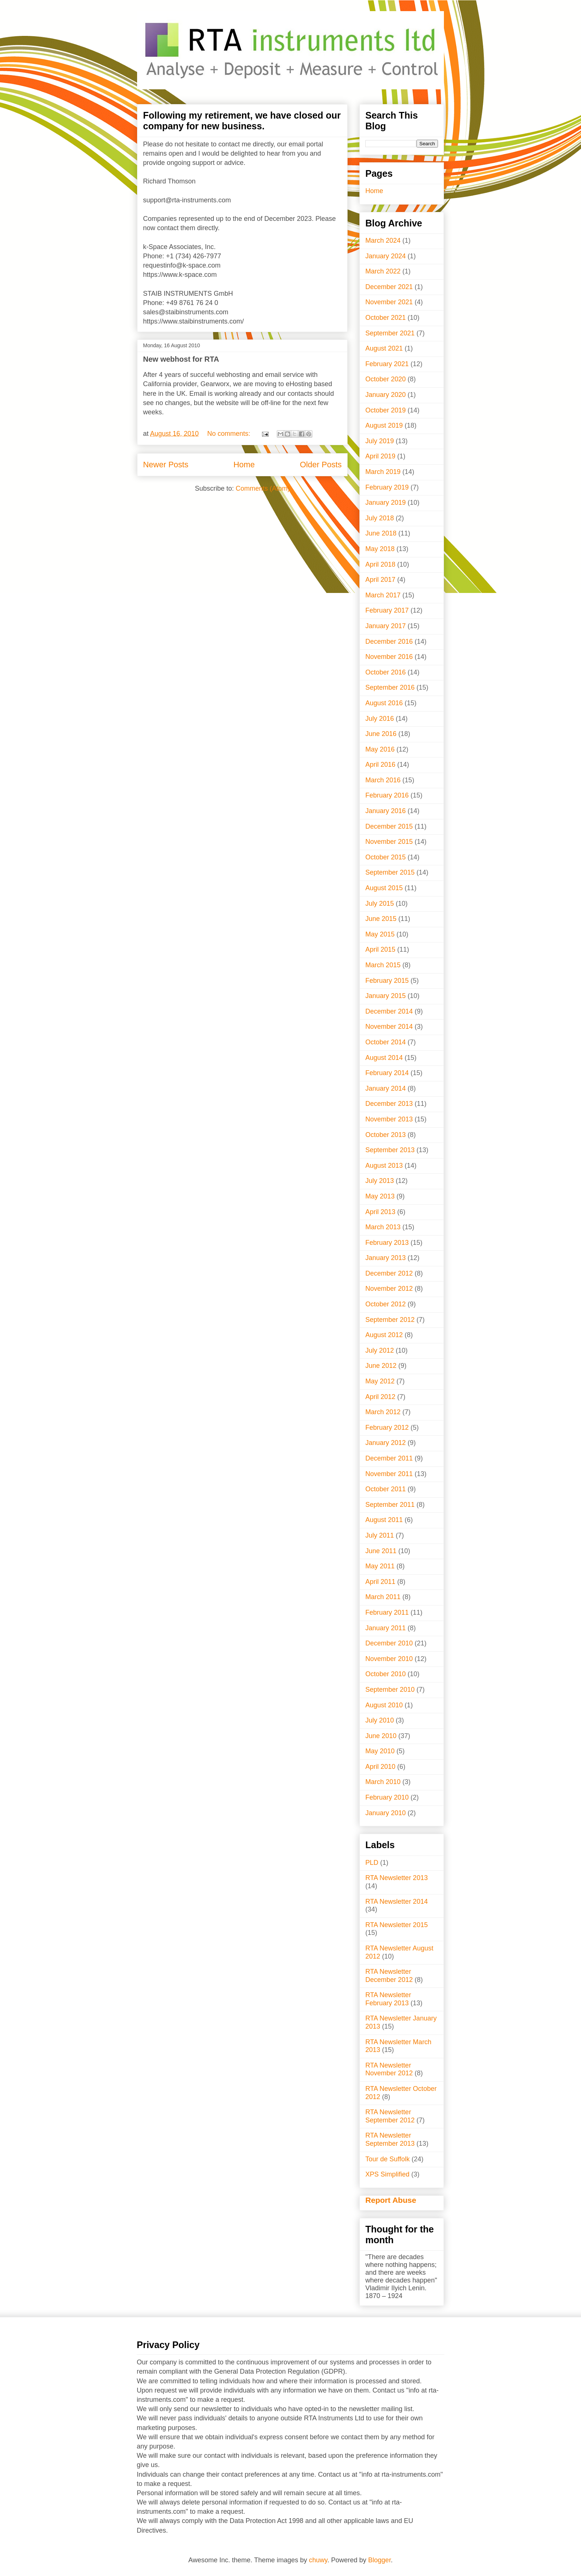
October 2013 (385, 1134)
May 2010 (380, 1751)
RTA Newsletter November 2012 (389, 2069)
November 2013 (389, 1119)
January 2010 (385, 1813)
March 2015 (383, 965)
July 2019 (379, 441)
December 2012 (389, 1273)
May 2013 (380, 1196)
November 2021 (389, 302)
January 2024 (385, 256)
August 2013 (384, 1165)
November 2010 (389, 1658)
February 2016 (387, 795)
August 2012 (384, 1335)
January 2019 (385, 502)
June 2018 (380, 533)
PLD (371, 1862)
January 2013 (385, 1258)
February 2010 (387, 1797)
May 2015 (380, 934)
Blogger (379, 2560)
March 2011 (383, 1597)
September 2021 (390, 333)
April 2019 (380, 456)
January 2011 (385, 1628)
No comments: (229, 433)
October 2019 (385, 410)
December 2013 (389, 1103)
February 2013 (387, 1242)
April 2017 (380, 579)
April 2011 (380, 1581)
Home (244, 464)
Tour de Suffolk (387, 2159)
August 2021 (384, 348)
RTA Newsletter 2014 (396, 1901)
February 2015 (387, 980)
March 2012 (383, 1412)
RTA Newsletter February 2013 (388, 1999)
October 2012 (385, 1304)
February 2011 (387, 1612)
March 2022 (383, 271)
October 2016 (385, 672)
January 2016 (385, 811)
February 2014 (387, 1073)
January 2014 (385, 1088)
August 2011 (384, 1520)
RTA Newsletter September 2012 (390, 2116)
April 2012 (380, 1396)
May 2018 (380, 549)
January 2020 (385, 394)
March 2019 (383, 471)
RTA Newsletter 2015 (396, 1925)
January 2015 (385, 995)
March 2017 (383, 595)
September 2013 (390, 1150)
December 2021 (389, 287)
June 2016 (380, 733)
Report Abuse (390, 2200)
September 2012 (390, 1319)
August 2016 (384, 703)
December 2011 (389, 1458)
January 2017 (385, 626)
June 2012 (380, 1365)
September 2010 (390, 1689)
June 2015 (380, 918)
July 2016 (379, 718)
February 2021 (387, 364)
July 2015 (379, 903)
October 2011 (385, 1489)
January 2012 (385, 1442)
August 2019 (384, 425)
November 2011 (389, 1474)
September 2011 (390, 1504)
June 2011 (380, 1551)
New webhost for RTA (181, 359)
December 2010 (389, 1643)
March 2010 (383, 1782)
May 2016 (380, 749)
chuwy (318, 2560)
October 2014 (385, 1042)
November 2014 (389, 1026)
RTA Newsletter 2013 (396, 1878)
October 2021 (385, 317)
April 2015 (380, 949)
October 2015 (385, 857)
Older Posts (321, 464)
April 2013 (380, 1212)
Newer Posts (165, 464)
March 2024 (383, 240)
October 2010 (385, 1674)
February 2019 (387, 487)
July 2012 (379, 1350)
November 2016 (389, 656)
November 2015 (389, 841)
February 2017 (387, 610)
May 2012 (380, 1381)
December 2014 (389, 1011)
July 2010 (379, 1720)
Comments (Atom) (263, 488)
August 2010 (384, 1705)
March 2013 (383, 1227)
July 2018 (379, 518)
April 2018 (380, 564)
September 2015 (390, 872)
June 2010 (380, 1736)
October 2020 (385, 379)
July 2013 (379, 1180)
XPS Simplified (387, 2174)
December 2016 (389, 641)
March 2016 (383, 780)
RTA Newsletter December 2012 (389, 1975)
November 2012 (389, 1288)
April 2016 (380, 764)
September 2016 (390, 687)
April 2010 (380, 1766)
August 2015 (384, 888)
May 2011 (380, 1566)
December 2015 (389, 826)
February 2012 (387, 1427)
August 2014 (384, 1057)
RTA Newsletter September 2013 (390, 2139)
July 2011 (379, 1535)
